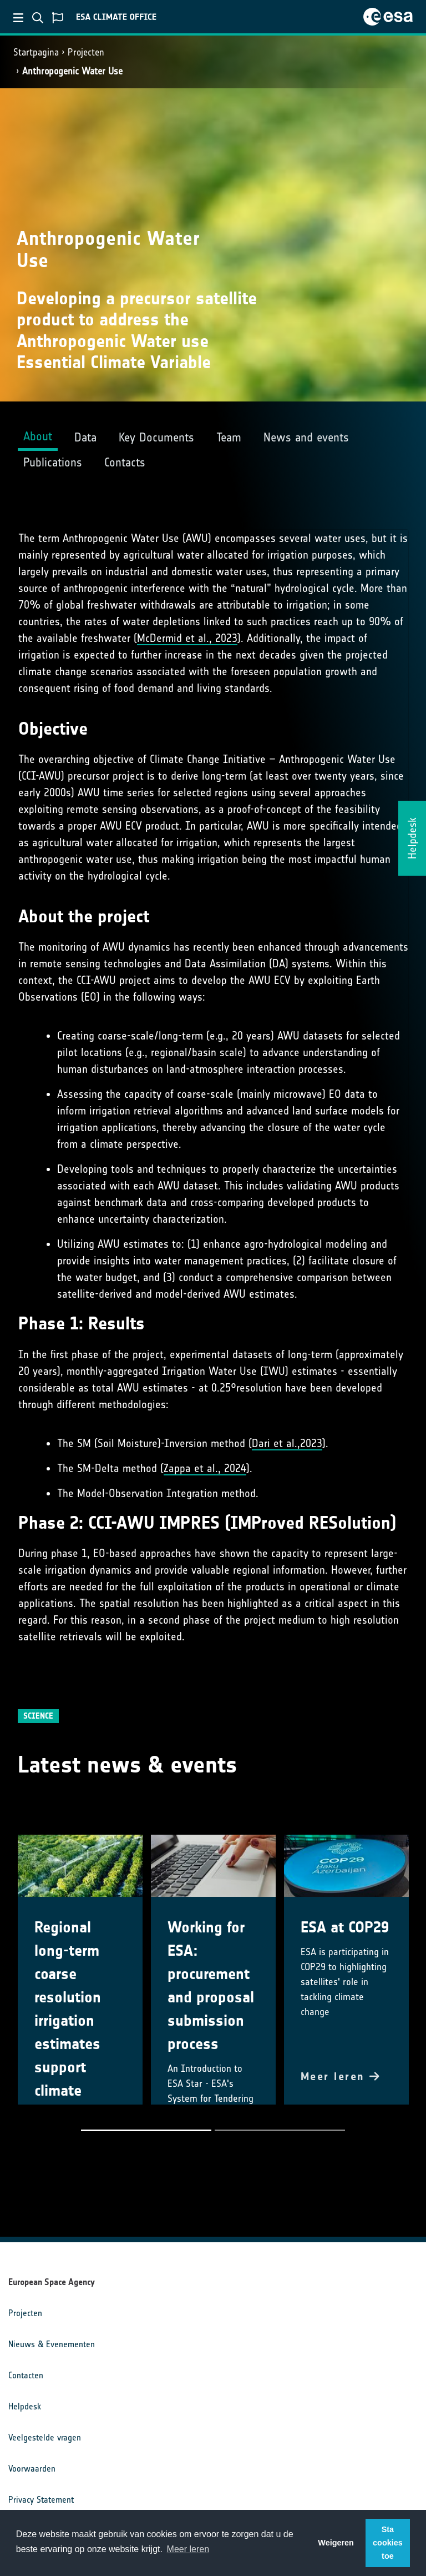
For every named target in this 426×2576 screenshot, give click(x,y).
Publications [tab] (52, 462)
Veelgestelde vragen (44, 2437)
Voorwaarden (31, 2468)
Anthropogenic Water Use (72, 71)
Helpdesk (24, 2406)
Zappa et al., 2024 (205, 1468)
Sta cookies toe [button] (388, 2542)
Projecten (86, 52)
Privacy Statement (41, 2499)
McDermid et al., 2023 (187, 638)
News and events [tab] (306, 437)
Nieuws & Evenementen (51, 2344)
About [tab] (37, 436)
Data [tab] (85, 437)
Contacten (25, 2375)
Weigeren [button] (336, 2542)
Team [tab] (228, 437)
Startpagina (36, 52)
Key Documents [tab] (156, 437)
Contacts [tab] (124, 462)
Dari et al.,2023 (287, 1443)
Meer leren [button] (188, 2549)
